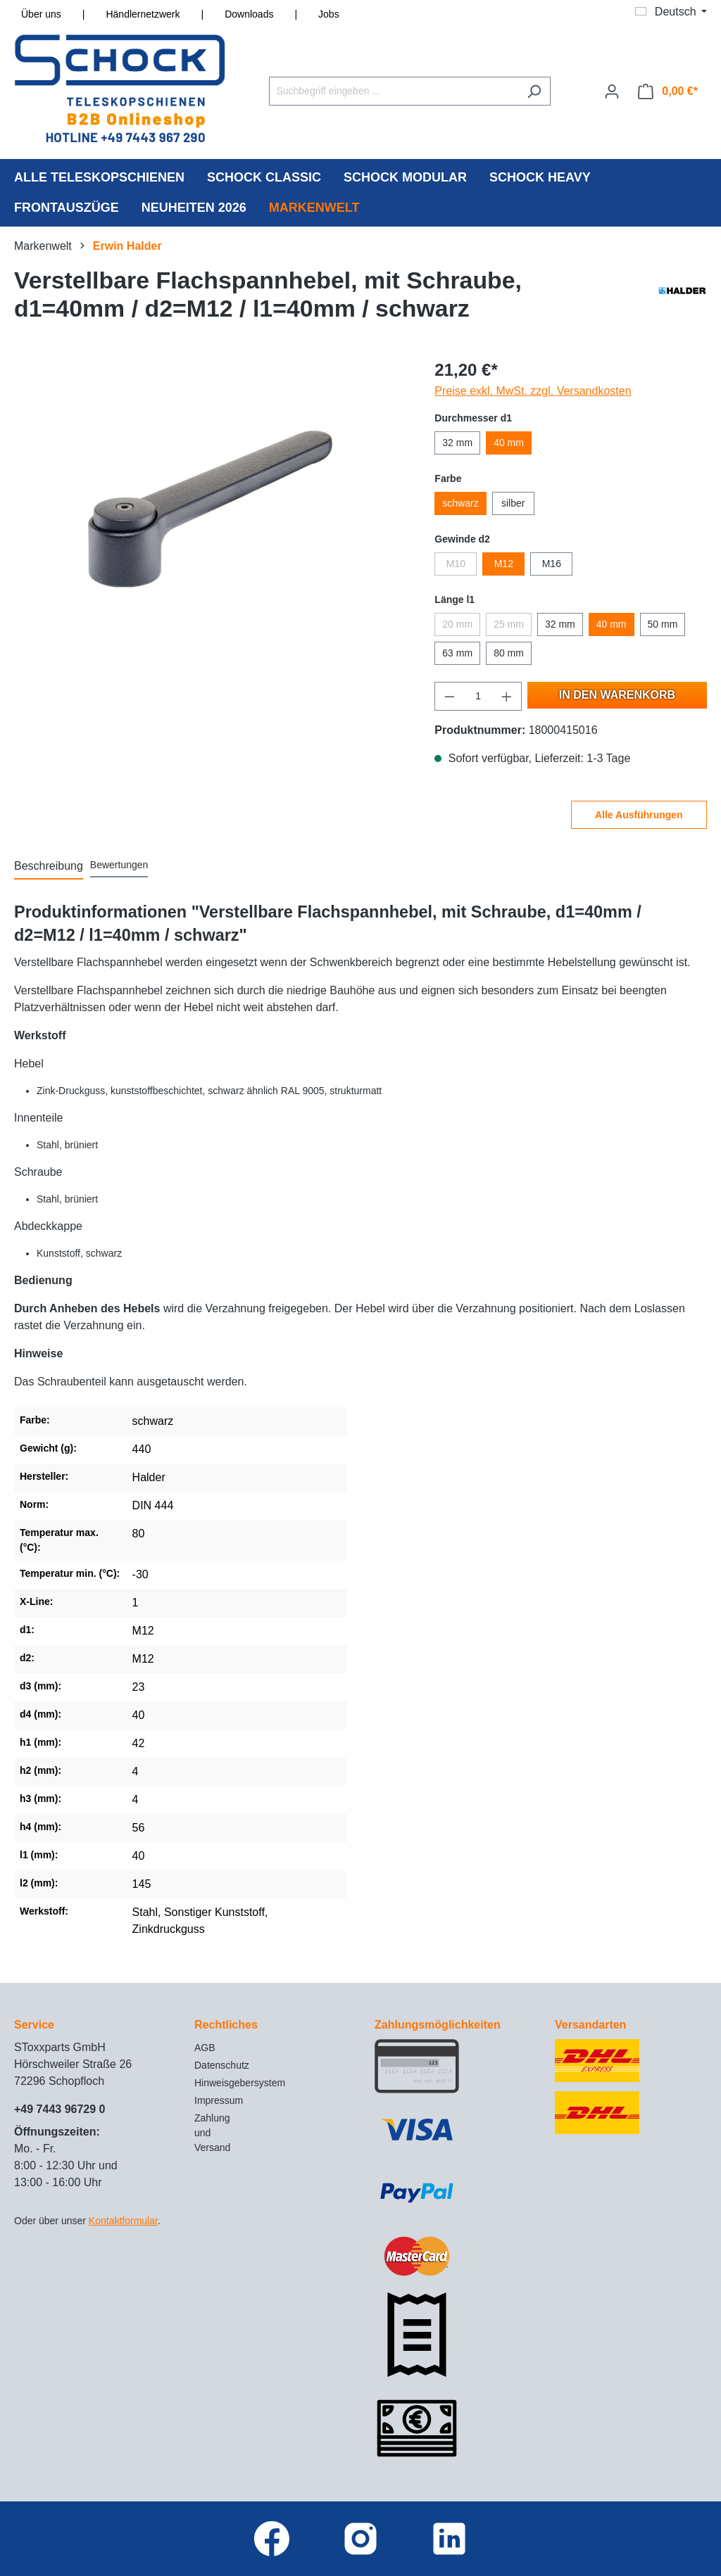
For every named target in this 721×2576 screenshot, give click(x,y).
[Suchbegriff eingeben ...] (393, 91)
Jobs (328, 14)
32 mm (457, 442)
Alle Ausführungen (639, 814)
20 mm (457, 624)
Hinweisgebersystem (239, 2082)
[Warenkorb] (668, 91)
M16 (551, 563)
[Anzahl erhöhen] (507, 696)
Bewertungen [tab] (119, 864)
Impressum (218, 2100)
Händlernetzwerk (143, 14)
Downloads (249, 14)
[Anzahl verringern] (449, 696)
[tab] (48, 867)
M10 (455, 563)
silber (513, 503)
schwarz (460, 503)
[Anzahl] (478, 696)
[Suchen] (534, 91)
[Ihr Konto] (612, 91)
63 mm (457, 653)
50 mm (663, 624)
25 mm (509, 624)
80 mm (509, 653)
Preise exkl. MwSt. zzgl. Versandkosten (532, 391)
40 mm (509, 442)
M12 (503, 563)
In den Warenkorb (617, 695)
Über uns (41, 14)
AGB (204, 2047)
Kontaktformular (123, 2220)
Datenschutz (221, 2065)
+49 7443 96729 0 (59, 2109)
